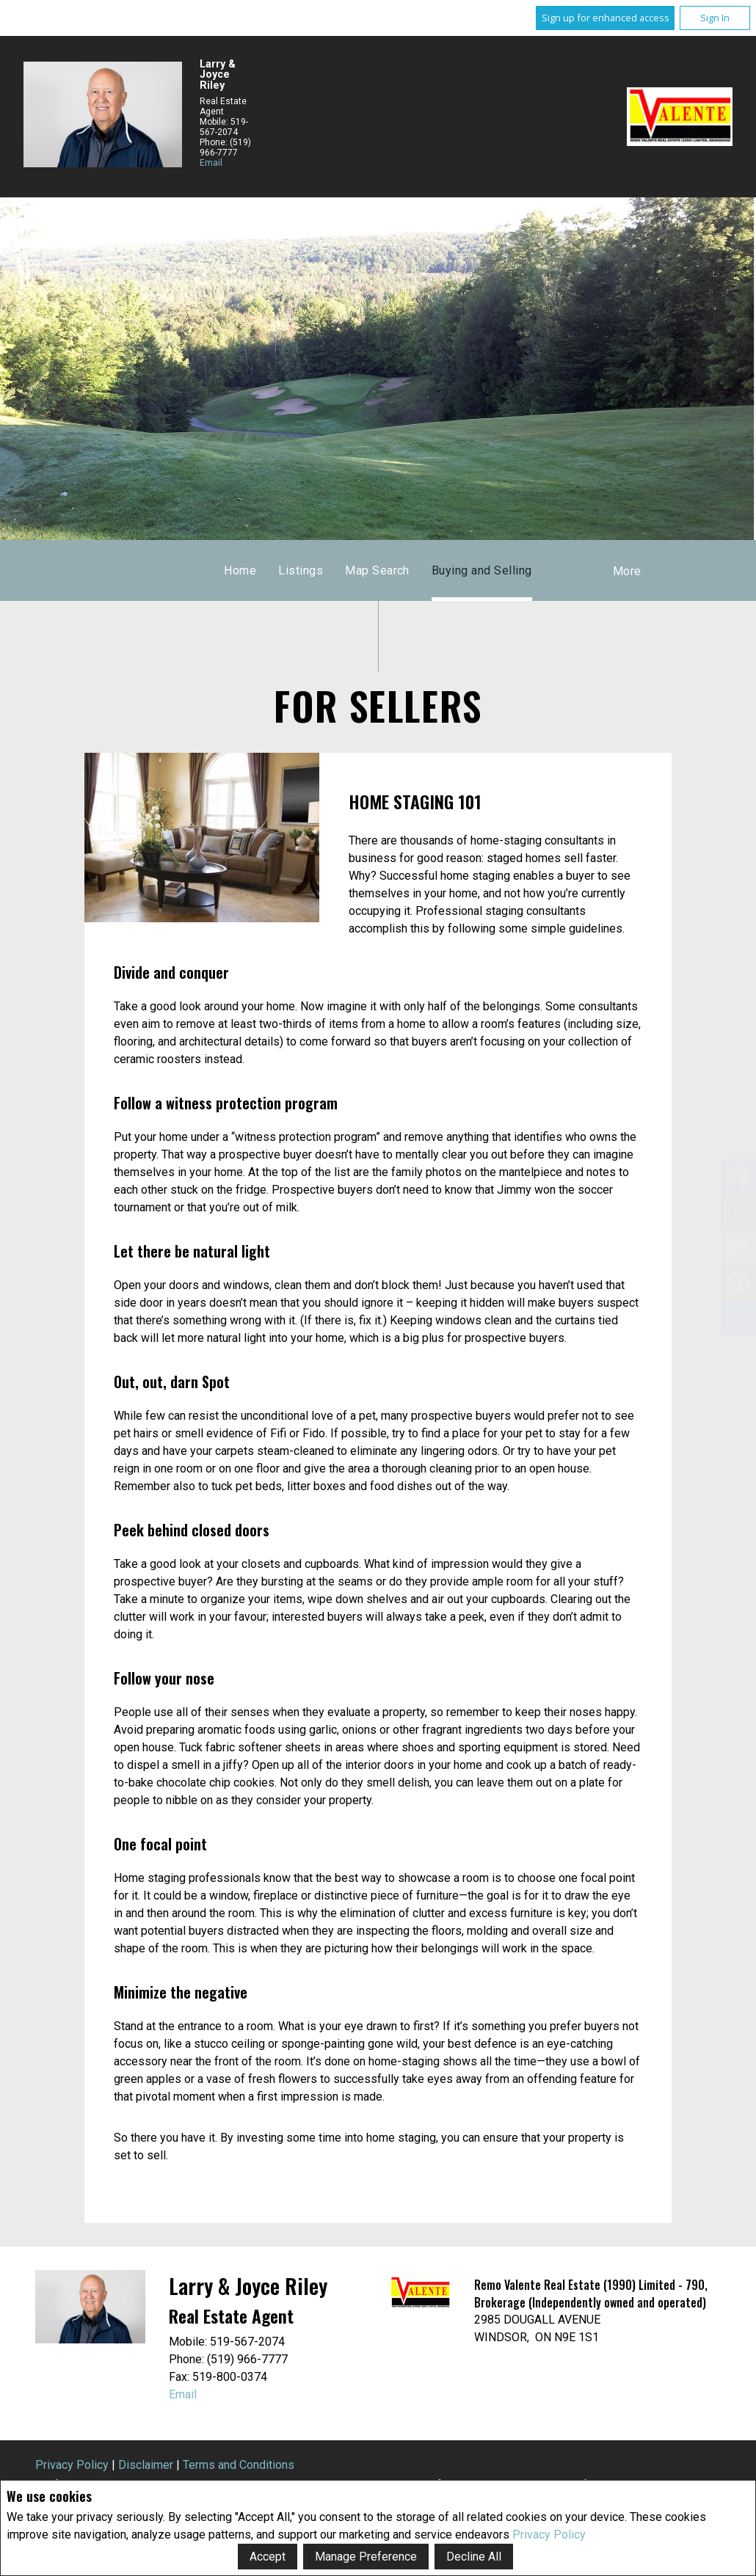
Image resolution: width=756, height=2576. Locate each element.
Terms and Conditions (238, 2465)
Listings (300, 570)
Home (240, 570)
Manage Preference (366, 2557)
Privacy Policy (549, 2535)
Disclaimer (145, 2465)
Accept (268, 2557)
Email (211, 163)
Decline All (473, 2557)
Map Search (377, 570)
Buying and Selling (482, 570)
